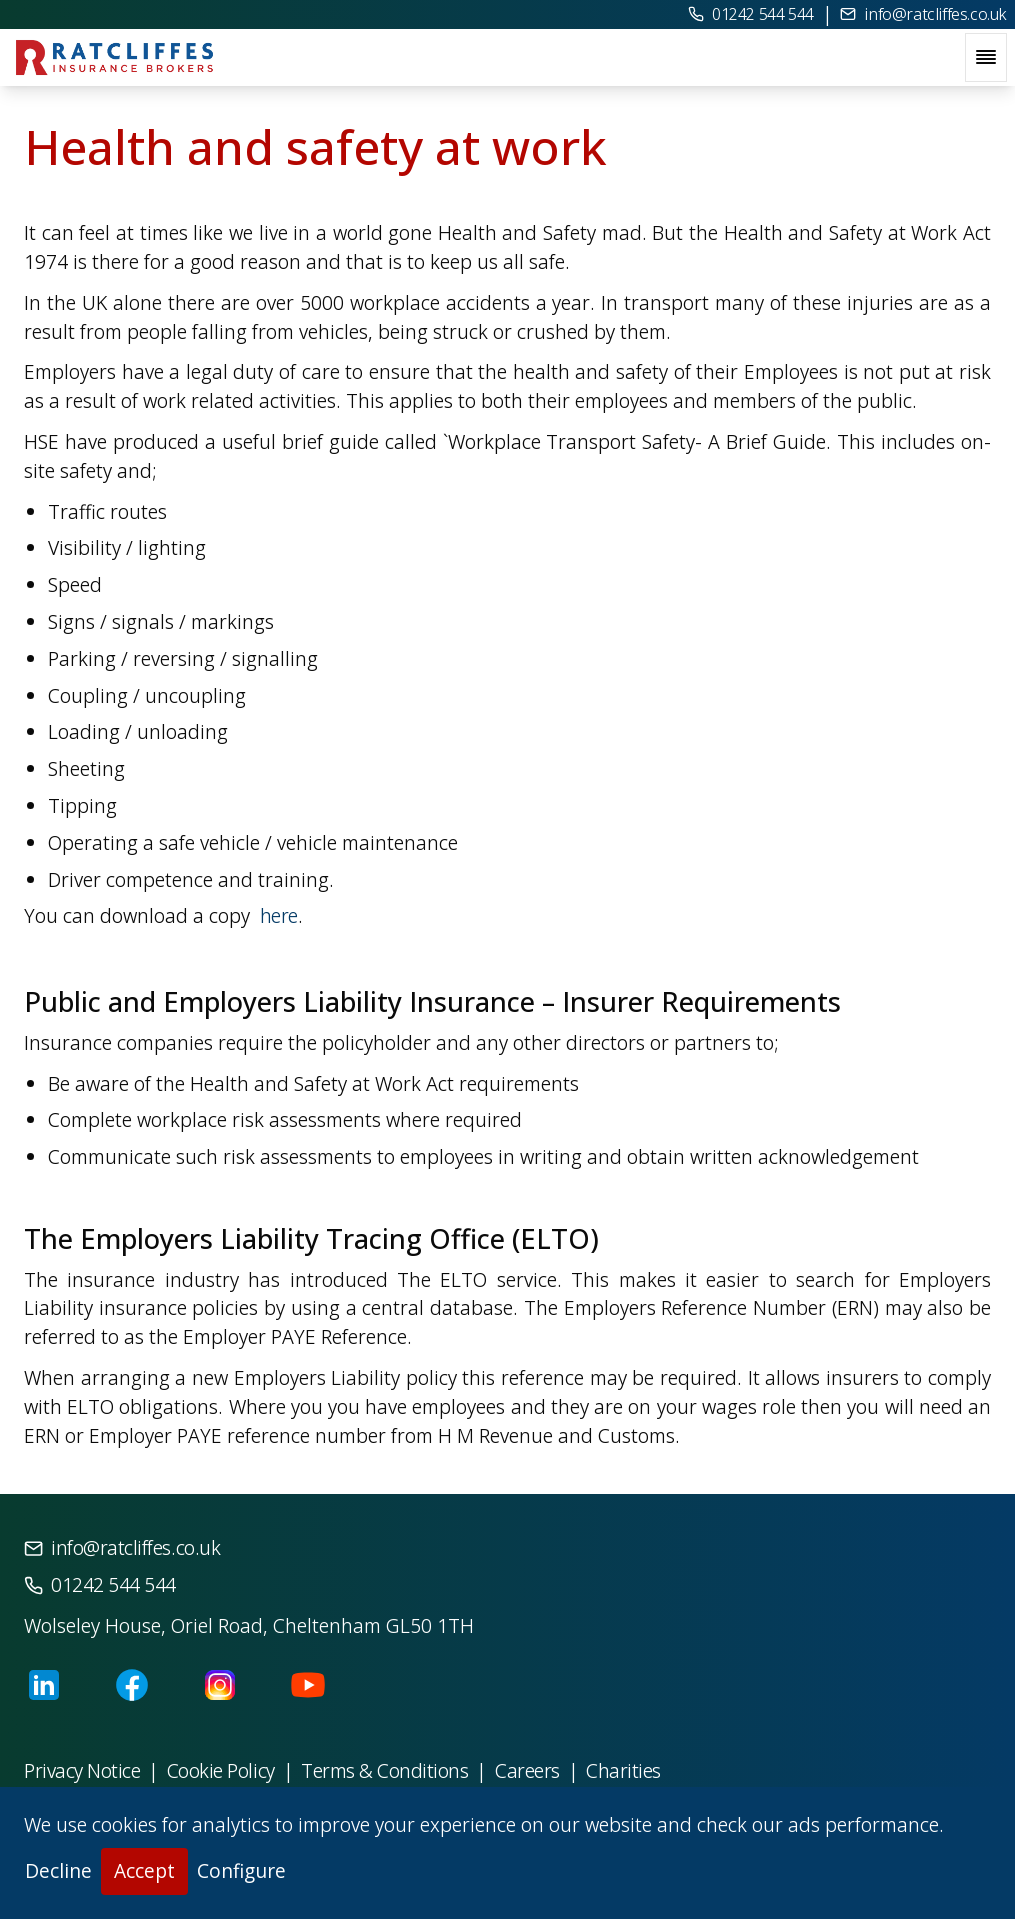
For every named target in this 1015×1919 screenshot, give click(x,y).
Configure (241, 1870)
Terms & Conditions (384, 1770)
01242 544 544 (751, 14)
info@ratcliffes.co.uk (923, 14)
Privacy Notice (82, 1770)
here (276, 915)
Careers (527, 1770)
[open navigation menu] (986, 57)
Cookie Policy (221, 1770)
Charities (623, 1770)
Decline (58, 1870)
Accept (144, 1870)
